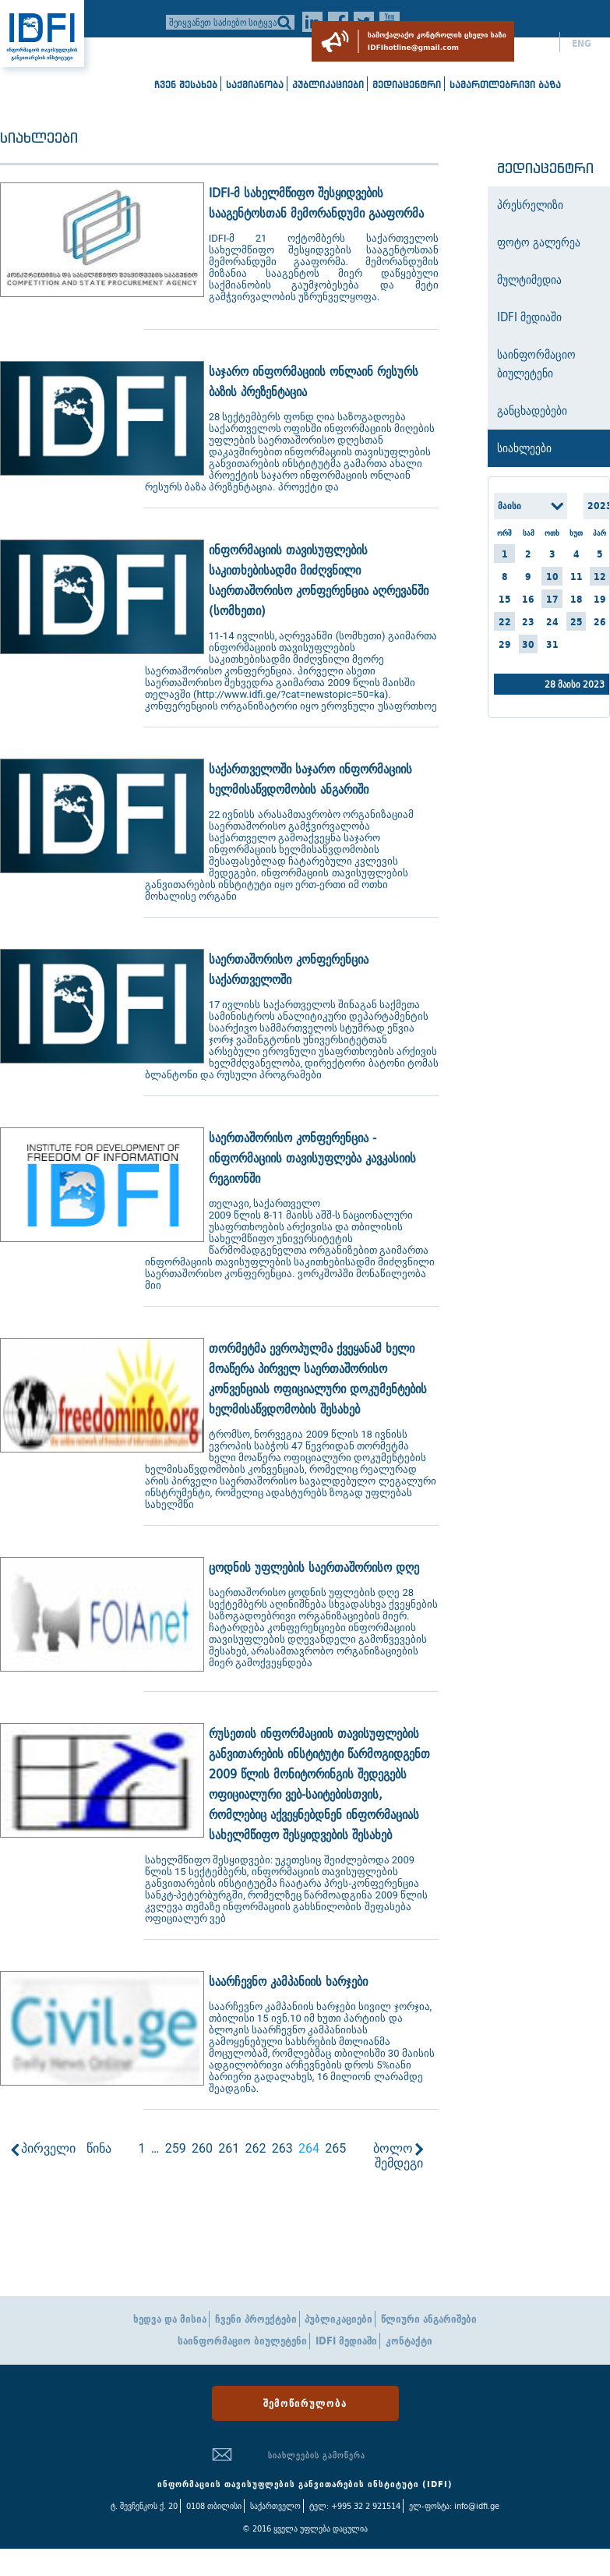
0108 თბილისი (214, 2506)
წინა (98, 2148)
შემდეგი (399, 2163)
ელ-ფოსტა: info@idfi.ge (454, 2506)
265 (335, 2148)
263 (282, 2148)
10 (552, 576)
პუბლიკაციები (328, 84)
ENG (581, 43)
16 (528, 599)
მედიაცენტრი (406, 84)
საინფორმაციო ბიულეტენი (242, 2341)
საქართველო (275, 2506)
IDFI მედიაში (346, 2341)
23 (528, 621)
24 (552, 621)
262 (255, 2148)
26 (600, 621)
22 (505, 621)
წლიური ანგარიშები (429, 2319)
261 (228, 2148)
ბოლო (393, 2148)
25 (576, 621)
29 (505, 644)
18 (576, 599)
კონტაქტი (409, 2341)
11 (576, 576)
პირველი (48, 2148)
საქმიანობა (255, 84)
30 (528, 644)
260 (202, 2148)
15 (505, 599)
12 (600, 576)
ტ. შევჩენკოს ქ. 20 (144, 2506)
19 (600, 599)
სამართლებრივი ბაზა (505, 84)
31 (552, 644)
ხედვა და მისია (169, 2319)
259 (175, 2148)
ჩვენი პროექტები (256, 2319)
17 (552, 599)
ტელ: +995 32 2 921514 (354, 2506)
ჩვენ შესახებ (185, 84)
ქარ (539, 43)
